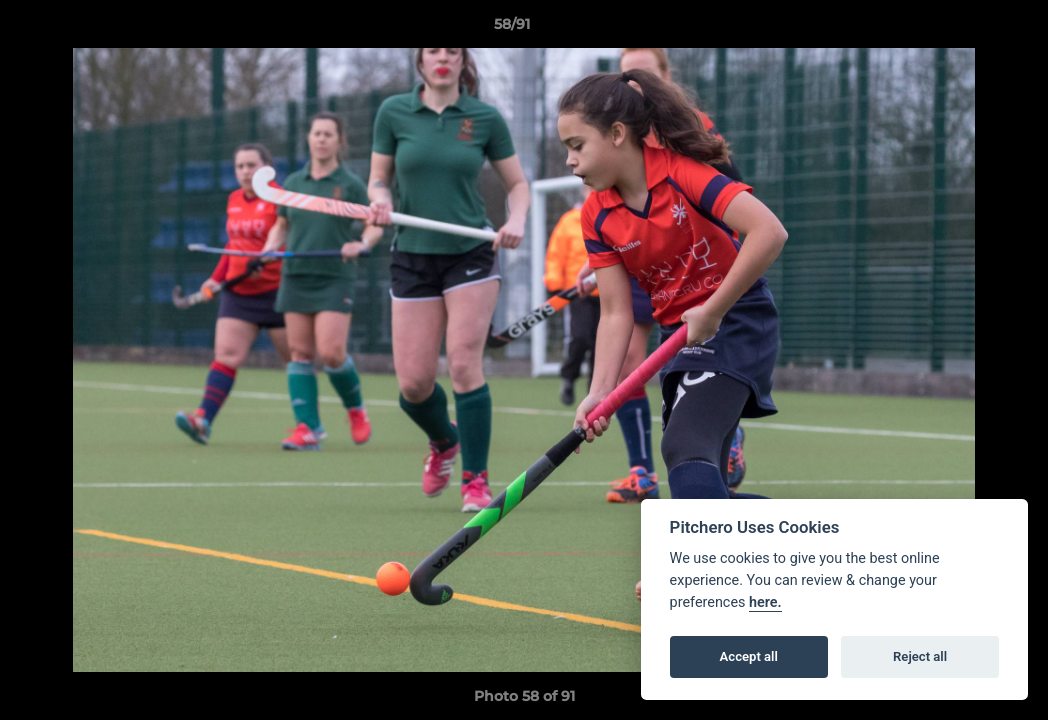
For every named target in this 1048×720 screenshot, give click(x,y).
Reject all (920, 656)
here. (765, 602)
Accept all (749, 656)
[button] (964, 29)
